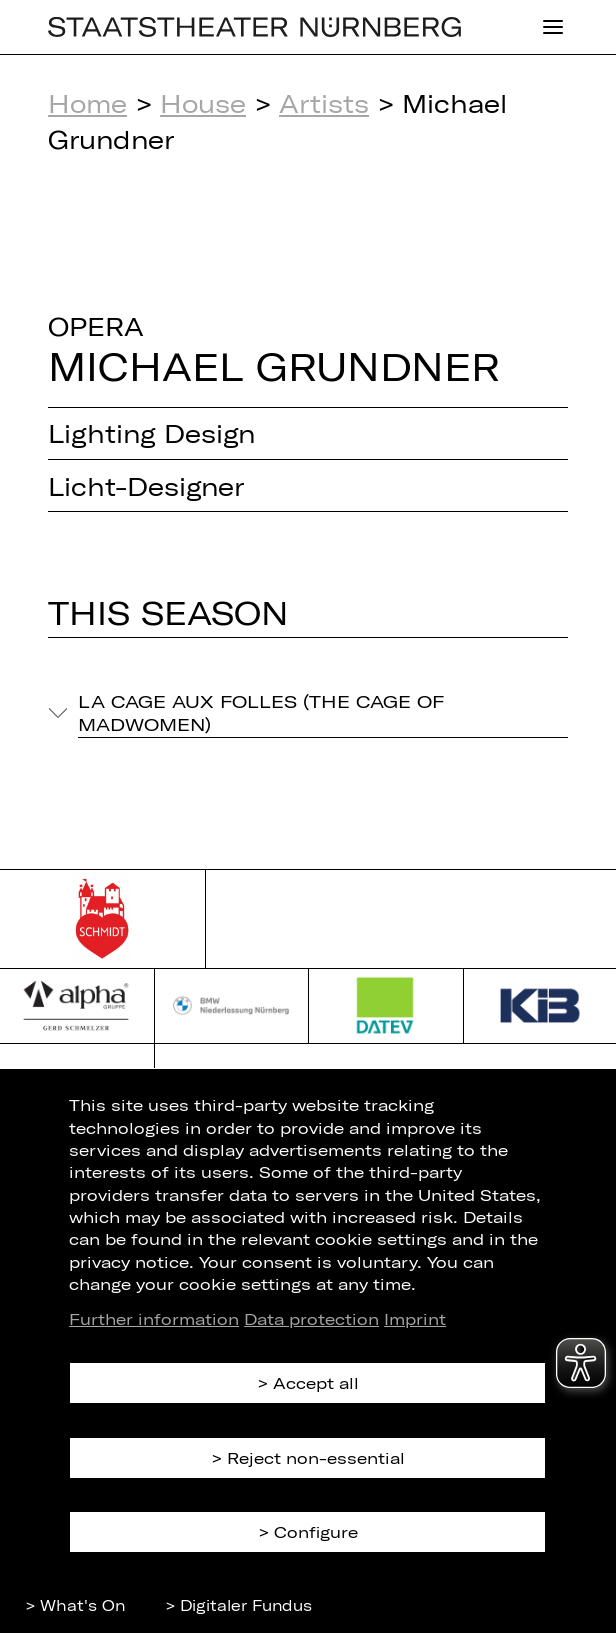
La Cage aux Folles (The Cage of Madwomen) (261, 712)
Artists (324, 102)
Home (87, 102)
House (203, 102)
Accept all (316, 1382)
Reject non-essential (316, 1457)
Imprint (415, 1318)
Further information (154, 1318)
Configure (316, 1531)
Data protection (311, 1318)
